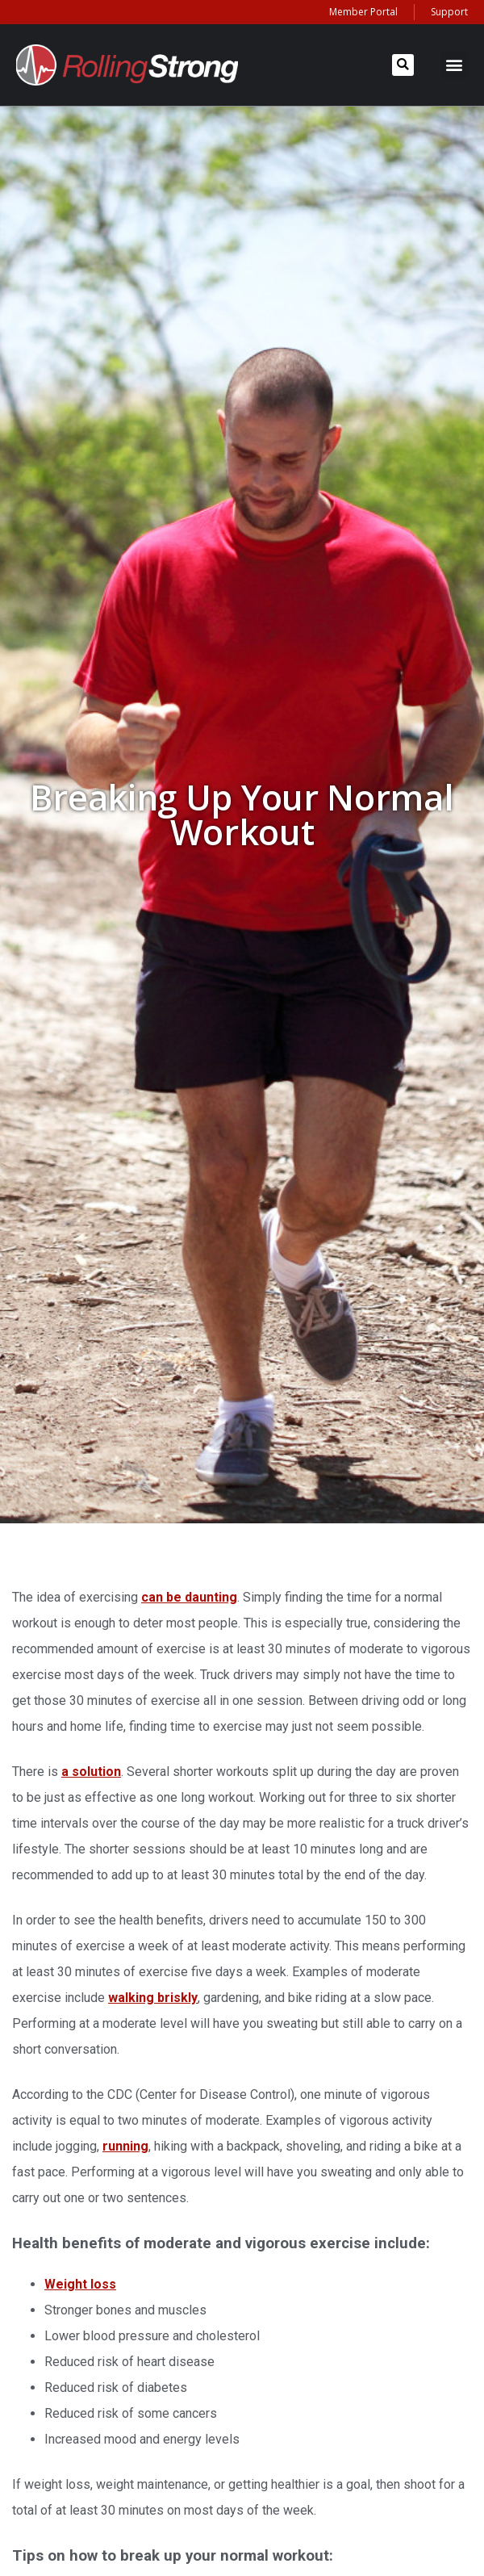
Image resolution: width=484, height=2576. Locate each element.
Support (449, 12)
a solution (91, 1771)
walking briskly (153, 1997)
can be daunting (189, 1597)
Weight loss (80, 2284)
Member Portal (363, 12)
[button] (403, 65)
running (125, 2146)
